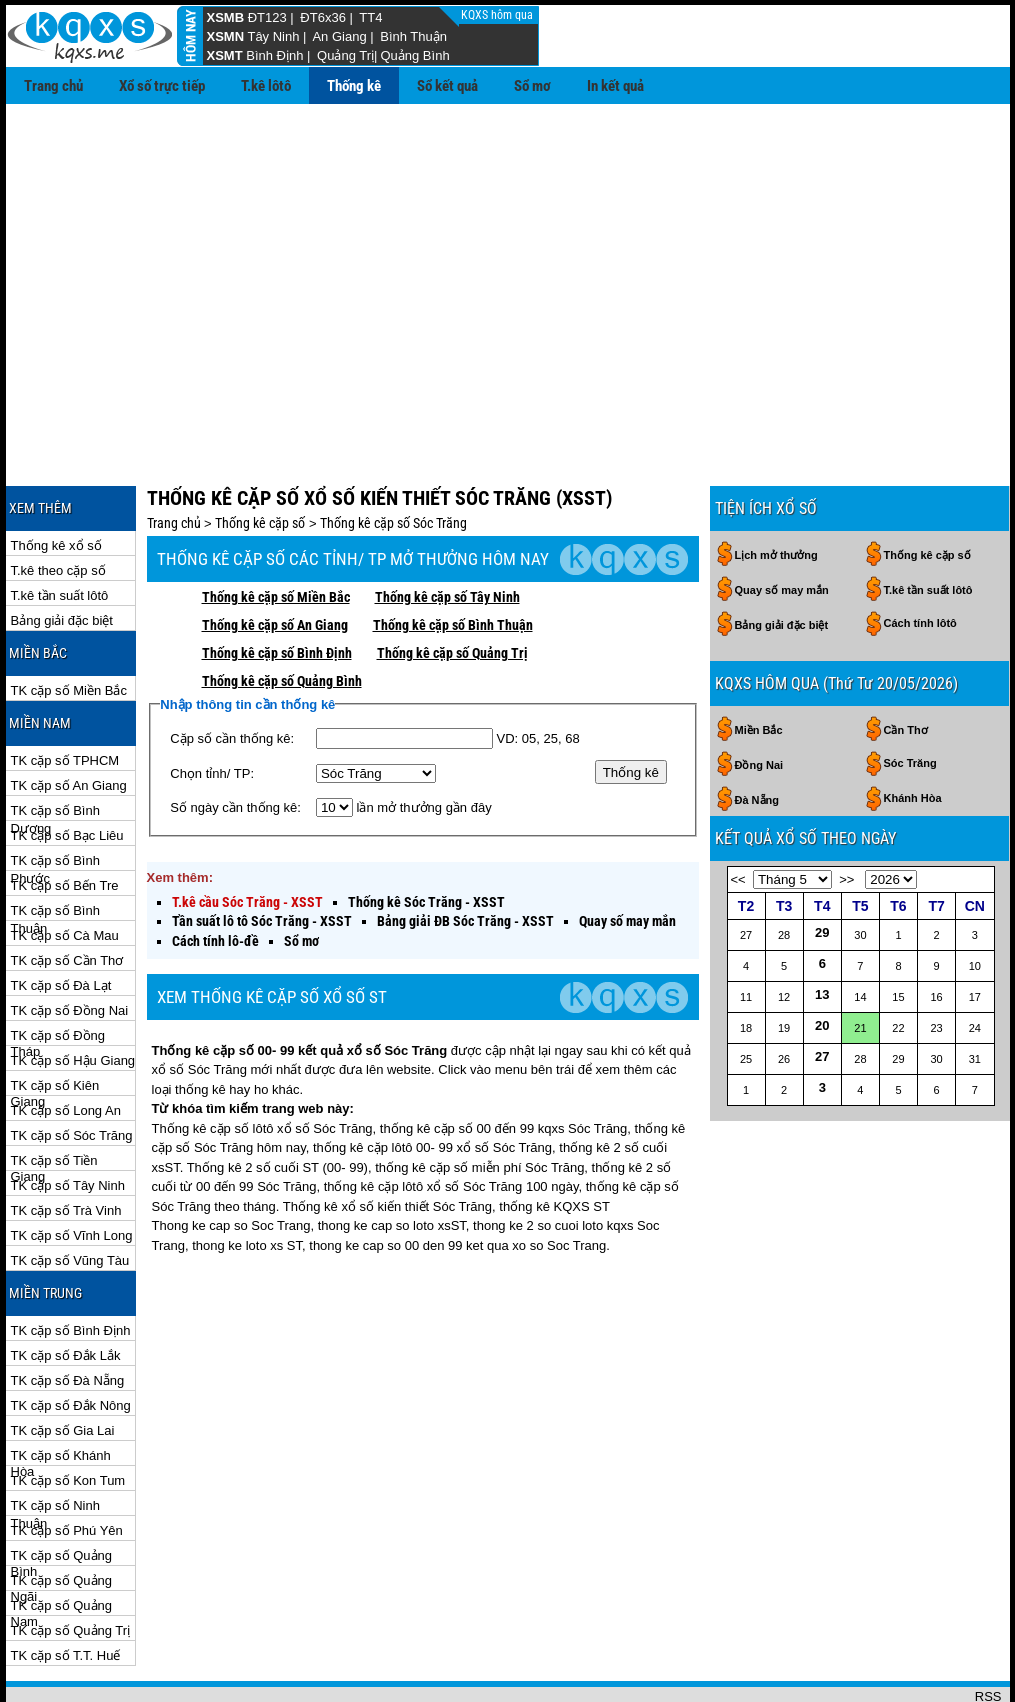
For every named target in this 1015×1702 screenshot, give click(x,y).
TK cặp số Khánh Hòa (61, 1391)
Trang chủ (53, 86)
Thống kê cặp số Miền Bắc (276, 532)
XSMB (226, 17)
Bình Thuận (413, 36)
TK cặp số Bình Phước (55, 796)
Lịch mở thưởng (776, 490)
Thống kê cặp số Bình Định (277, 588)
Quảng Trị (345, 55)
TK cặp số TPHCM (65, 695)
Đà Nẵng (757, 735)
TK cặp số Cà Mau (65, 870)
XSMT (225, 55)
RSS (988, 1631)
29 (822, 867)
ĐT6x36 (323, 17)
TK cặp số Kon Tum (68, 1415)
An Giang (339, 36)
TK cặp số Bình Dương (55, 746)
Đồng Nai (759, 700)
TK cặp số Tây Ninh (68, 1120)
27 (822, 991)
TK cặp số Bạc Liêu (67, 770)
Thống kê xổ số (56, 480)
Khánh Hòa (913, 733)
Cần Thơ (906, 665)
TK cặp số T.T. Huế (66, 1590)
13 (822, 929)
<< (738, 814)
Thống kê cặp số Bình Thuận (453, 560)
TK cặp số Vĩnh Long (72, 1170)
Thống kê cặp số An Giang (275, 560)
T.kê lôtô (266, 86)
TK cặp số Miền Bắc (69, 625)
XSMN (226, 36)
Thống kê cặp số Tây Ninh (447, 532)
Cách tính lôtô (920, 558)
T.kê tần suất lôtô (60, 530)
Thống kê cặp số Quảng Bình (282, 616)
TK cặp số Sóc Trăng (72, 1070)
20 (822, 960)
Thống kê (354, 86)
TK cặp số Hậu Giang (73, 995)
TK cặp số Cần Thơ (67, 895)
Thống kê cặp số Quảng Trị (452, 588)
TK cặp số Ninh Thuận (55, 1441)
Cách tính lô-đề (215, 876)
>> (846, 814)
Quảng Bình (414, 55)
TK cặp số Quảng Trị (71, 1565)
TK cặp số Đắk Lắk (66, 1290)
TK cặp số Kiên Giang (55, 1021)
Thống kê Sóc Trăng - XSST (426, 837)
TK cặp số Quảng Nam (61, 1541)
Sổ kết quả (447, 86)
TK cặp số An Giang (69, 720)
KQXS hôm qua (498, 15)
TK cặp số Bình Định (71, 1265)
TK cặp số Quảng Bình (61, 1491)
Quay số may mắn (627, 856)
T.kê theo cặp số (58, 505)
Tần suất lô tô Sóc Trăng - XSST (262, 856)
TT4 (370, 17)
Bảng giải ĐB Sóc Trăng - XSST (465, 856)
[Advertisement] (508, 254)
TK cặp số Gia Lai (63, 1365)
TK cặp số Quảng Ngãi (61, 1516)
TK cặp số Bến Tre (65, 820)
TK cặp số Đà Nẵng (68, 1315)
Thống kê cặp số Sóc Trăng (393, 458)
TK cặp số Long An (66, 1045)
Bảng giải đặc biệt (62, 555)
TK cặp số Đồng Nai (70, 945)
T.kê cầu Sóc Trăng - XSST (247, 837)
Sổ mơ (532, 86)
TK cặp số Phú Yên (67, 1465)
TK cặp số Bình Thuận (55, 846)
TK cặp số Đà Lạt (61, 920)
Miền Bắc (759, 665)
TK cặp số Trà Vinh (66, 1145)
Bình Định (274, 55)
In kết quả (615, 86)
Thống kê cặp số (260, 458)
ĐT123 (267, 17)
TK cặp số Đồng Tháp (58, 971)
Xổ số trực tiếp (162, 86)
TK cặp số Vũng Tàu (70, 1195)
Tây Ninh (273, 36)
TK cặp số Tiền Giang (54, 1096)
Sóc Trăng (910, 698)
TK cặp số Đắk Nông (71, 1340)
